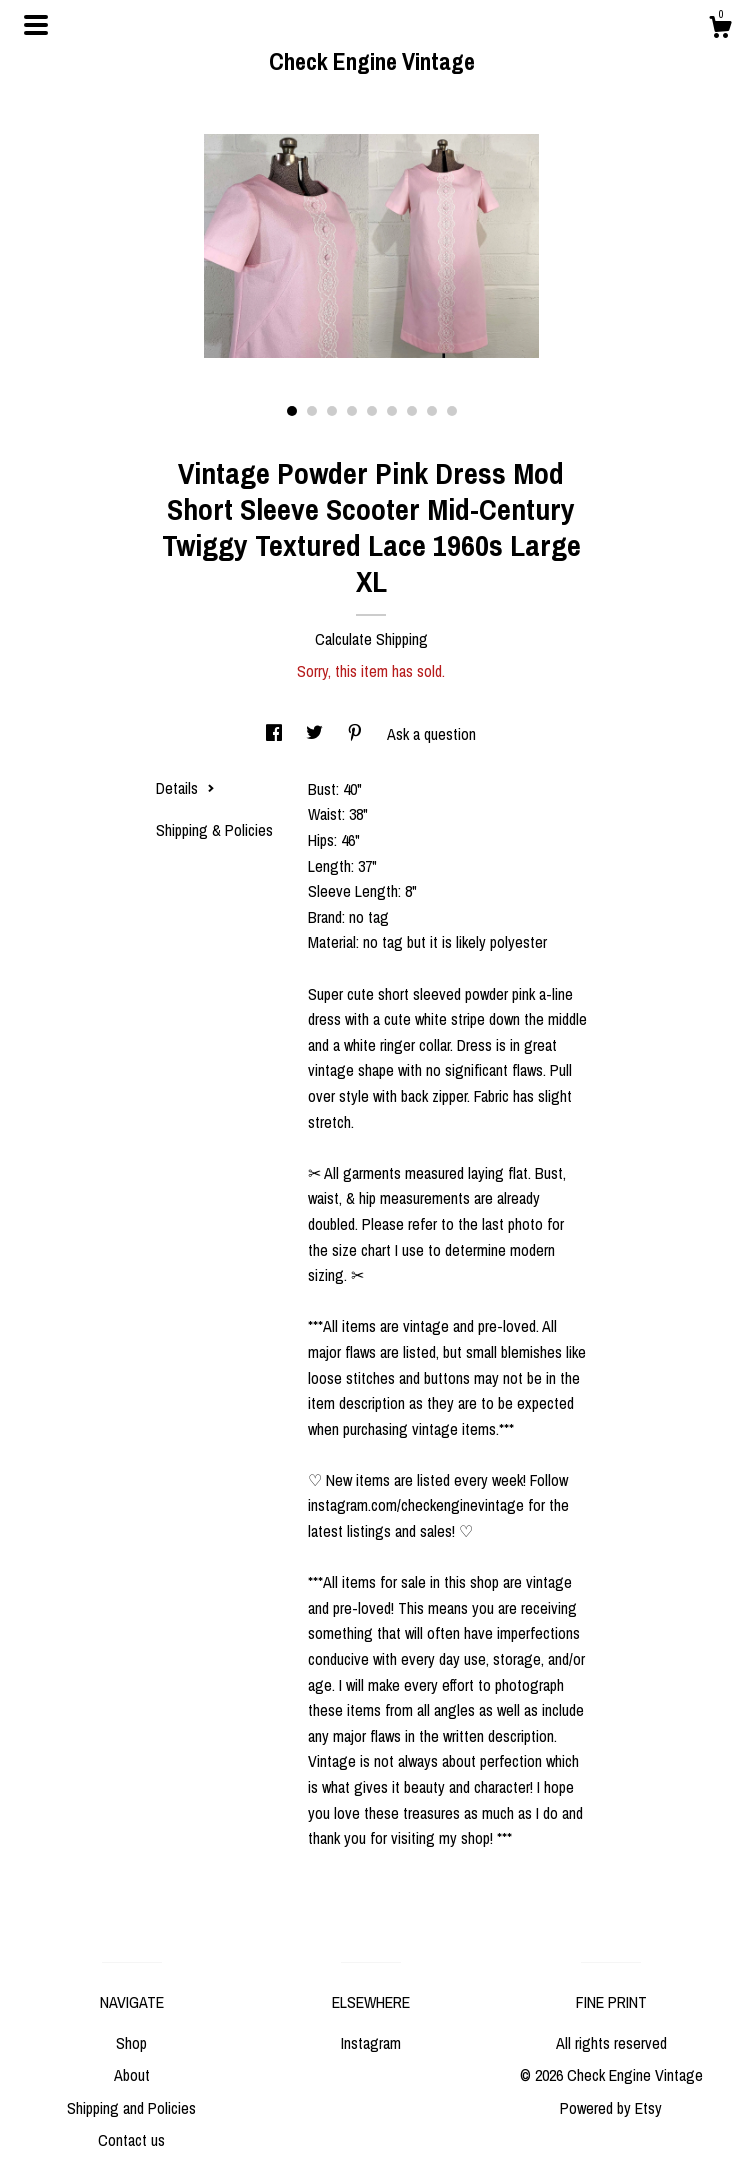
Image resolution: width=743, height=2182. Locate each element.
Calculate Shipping (371, 639)
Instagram (371, 2043)
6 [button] (392, 411)
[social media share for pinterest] (357, 734)
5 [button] (372, 411)
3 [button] (332, 411)
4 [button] (352, 411)
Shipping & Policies (214, 830)
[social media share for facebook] (276, 734)
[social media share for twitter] (316, 734)
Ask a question (431, 734)
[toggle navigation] (36, 25)
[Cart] (720, 30)
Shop (131, 2043)
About (132, 2075)
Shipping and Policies (131, 2108)
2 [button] (312, 411)
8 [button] (432, 411)
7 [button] (412, 411)
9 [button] (452, 411)
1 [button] (292, 411)
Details (185, 788)
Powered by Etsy (611, 2108)
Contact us (131, 2140)
